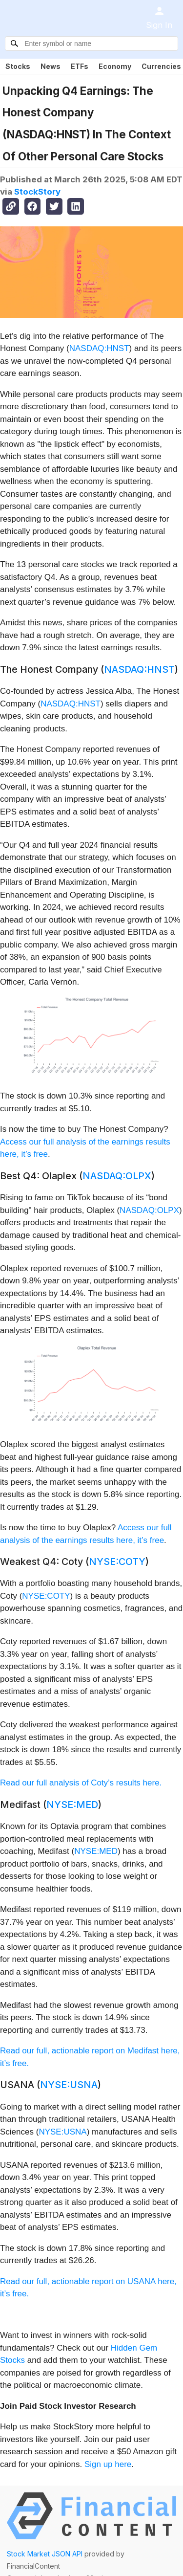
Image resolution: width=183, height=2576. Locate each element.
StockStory (37, 192)
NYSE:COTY (117, 1561)
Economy (115, 66)
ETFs (79, 66)
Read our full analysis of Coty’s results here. (81, 1782)
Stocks (17, 66)
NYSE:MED (72, 1804)
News (51, 66)
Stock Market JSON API (44, 2554)
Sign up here (107, 2464)
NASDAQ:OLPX (116, 1176)
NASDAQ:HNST (99, 348)
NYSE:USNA (69, 2085)
